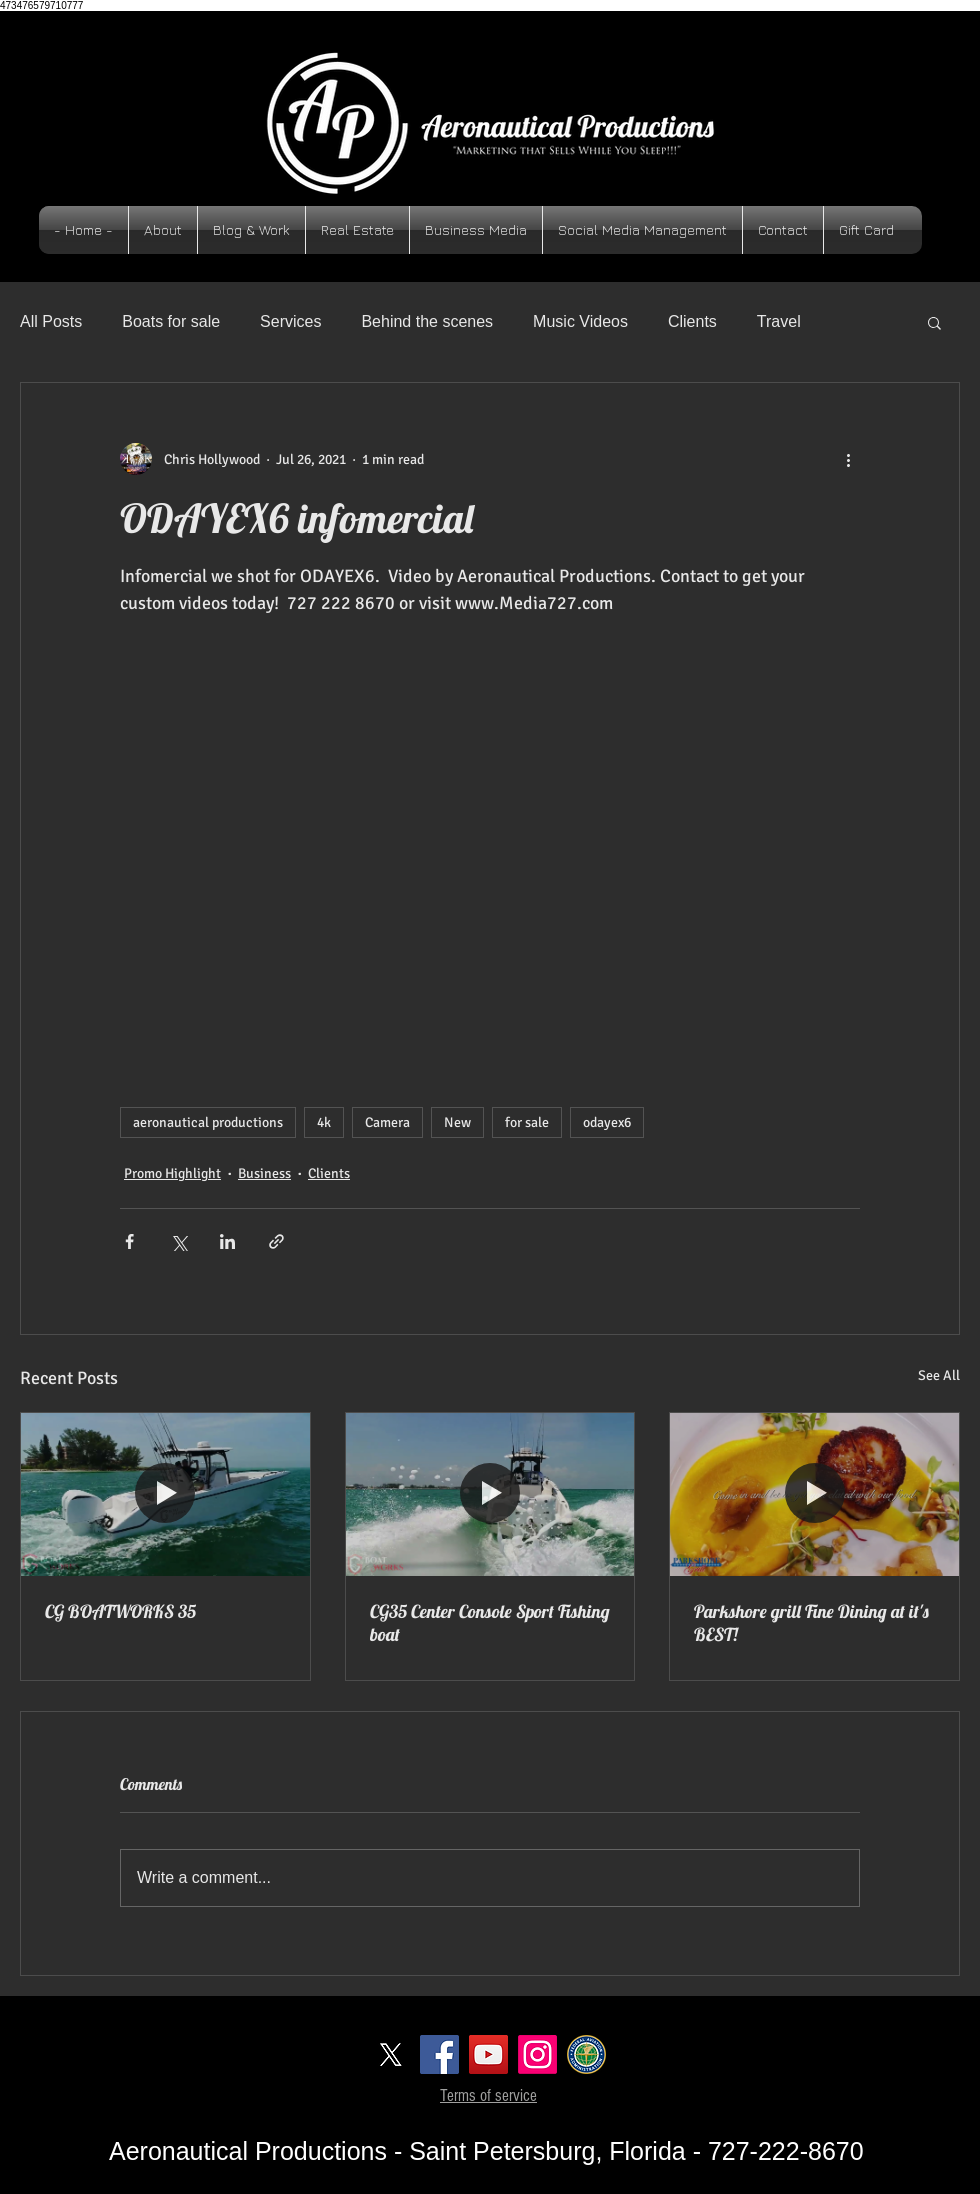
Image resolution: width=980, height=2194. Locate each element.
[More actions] (848, 459)
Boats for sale (171, 321)
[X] (390, 2054)
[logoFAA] (586, 2054)
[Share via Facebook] (129, 1241)
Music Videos (580, 321)
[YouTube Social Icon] (488, 2054)
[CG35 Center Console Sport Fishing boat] (490, 1494)
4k (324, 1122)
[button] (934, 322)
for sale (527, 1122)
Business (264, 1173)
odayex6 (607, 1122)
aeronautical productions (208, 1122)
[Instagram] (537, 2054)
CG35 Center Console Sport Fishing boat (490, 1623)
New (457, 1122)
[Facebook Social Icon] (439, 2054)
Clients (692, 321)
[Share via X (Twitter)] (178, 1241)
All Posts (51, 321)
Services (290, 321)
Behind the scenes (427, 321)
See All (939, 1375)
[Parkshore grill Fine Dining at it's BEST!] (814, 1494)
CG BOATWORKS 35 (120, 1611)
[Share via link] (276, 1241)
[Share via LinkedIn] (227, 1241)
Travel (779, 321)
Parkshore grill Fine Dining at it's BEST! (811, 1623)
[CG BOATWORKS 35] (165, 1494)
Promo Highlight (172, 1173)
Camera (387, 1122)
